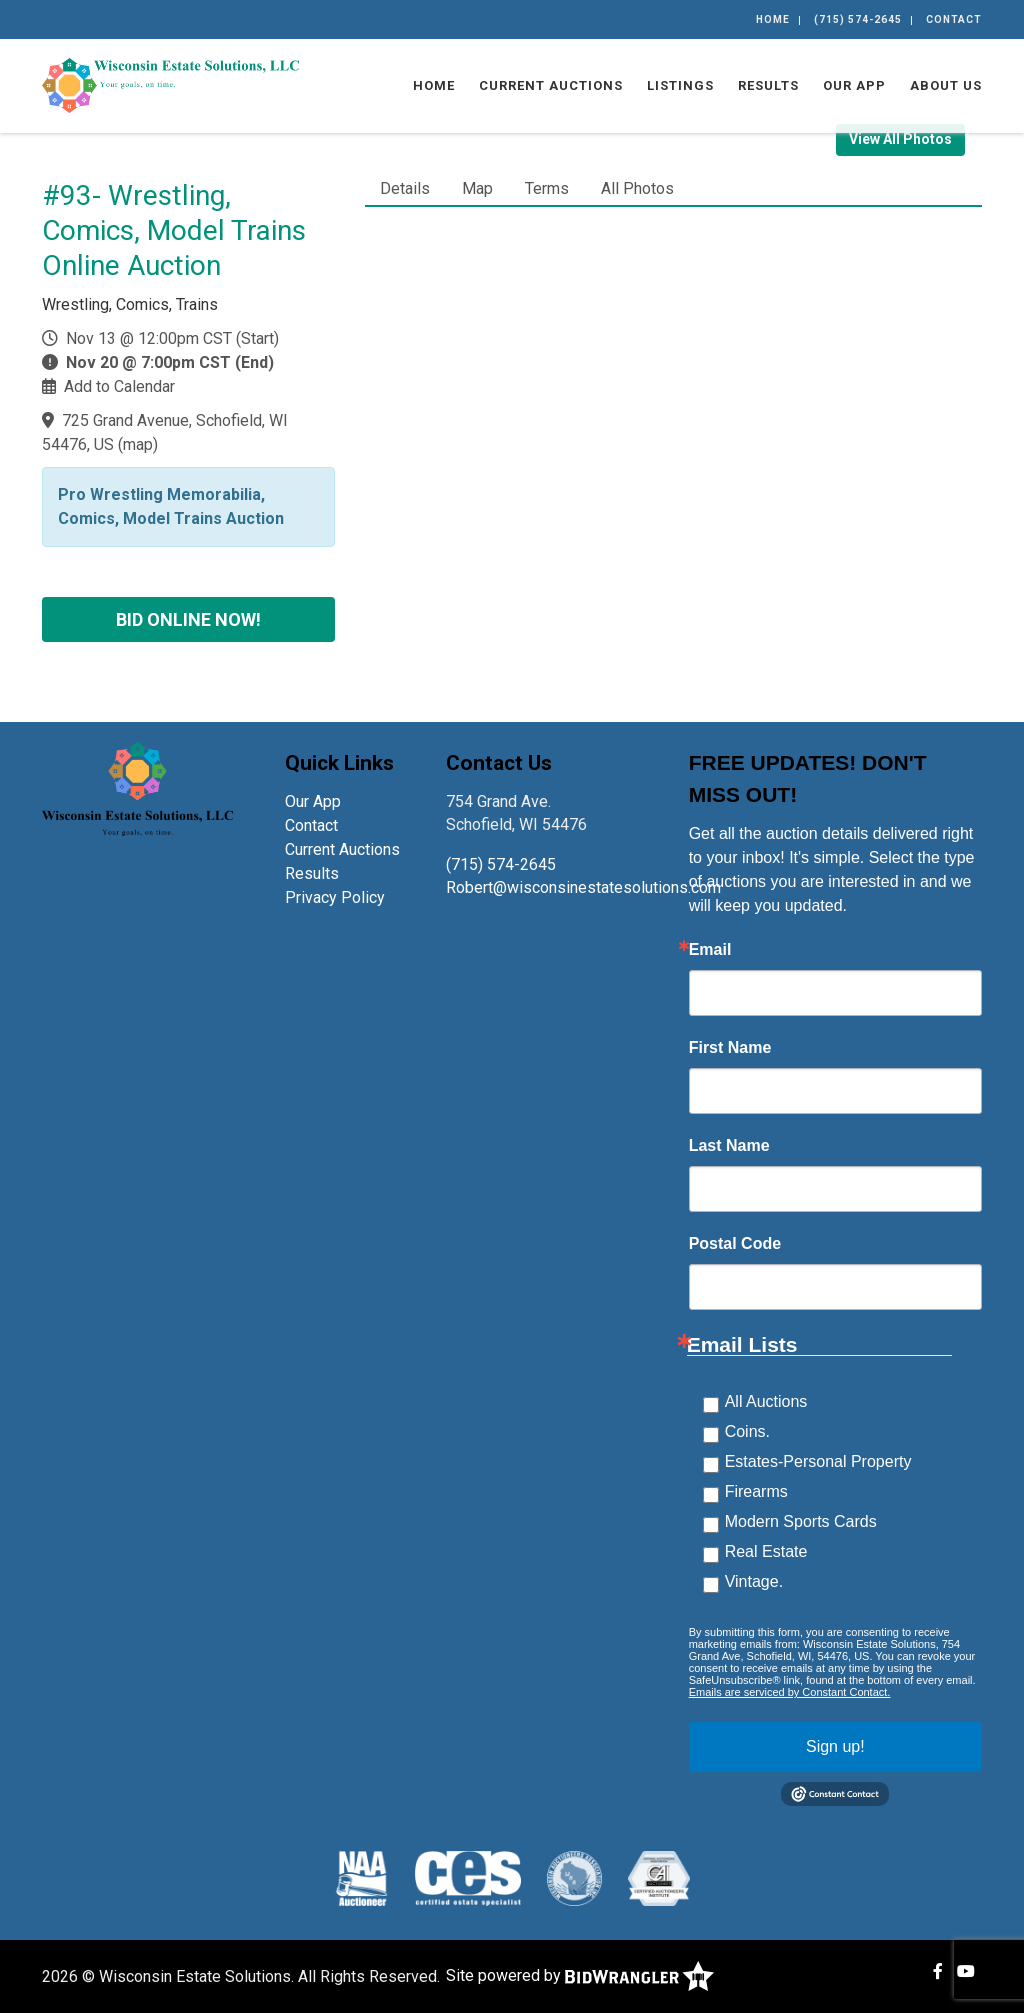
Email (710, 950)
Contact (954, 19)
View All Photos (900, 139)
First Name (730, 1048)
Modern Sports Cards (801, 1521)
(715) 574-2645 (858, 19)
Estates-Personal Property (818, 1461)
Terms (547, 188)
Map (477, 188)
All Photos (637, 188)
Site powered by (580, 1975)
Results (768, 85)
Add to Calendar (119, 386)
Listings (680, 85)
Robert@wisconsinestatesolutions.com (585, 887)
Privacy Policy (335, 897)
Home (773, 19)
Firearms (756, 1491)
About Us (946, 85)
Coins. (747, 1431)
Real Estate (766, 1551)
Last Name (729, 1146)
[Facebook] (938, 1971)
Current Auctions (551, 85)
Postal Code (735, 1244)
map (138, 444)
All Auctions (766, 1401)
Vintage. (754, 1581)
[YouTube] (966, 1971)
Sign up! (835, 1746)
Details (405, 188)
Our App (854, 85)
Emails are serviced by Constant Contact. (790, 1692)
